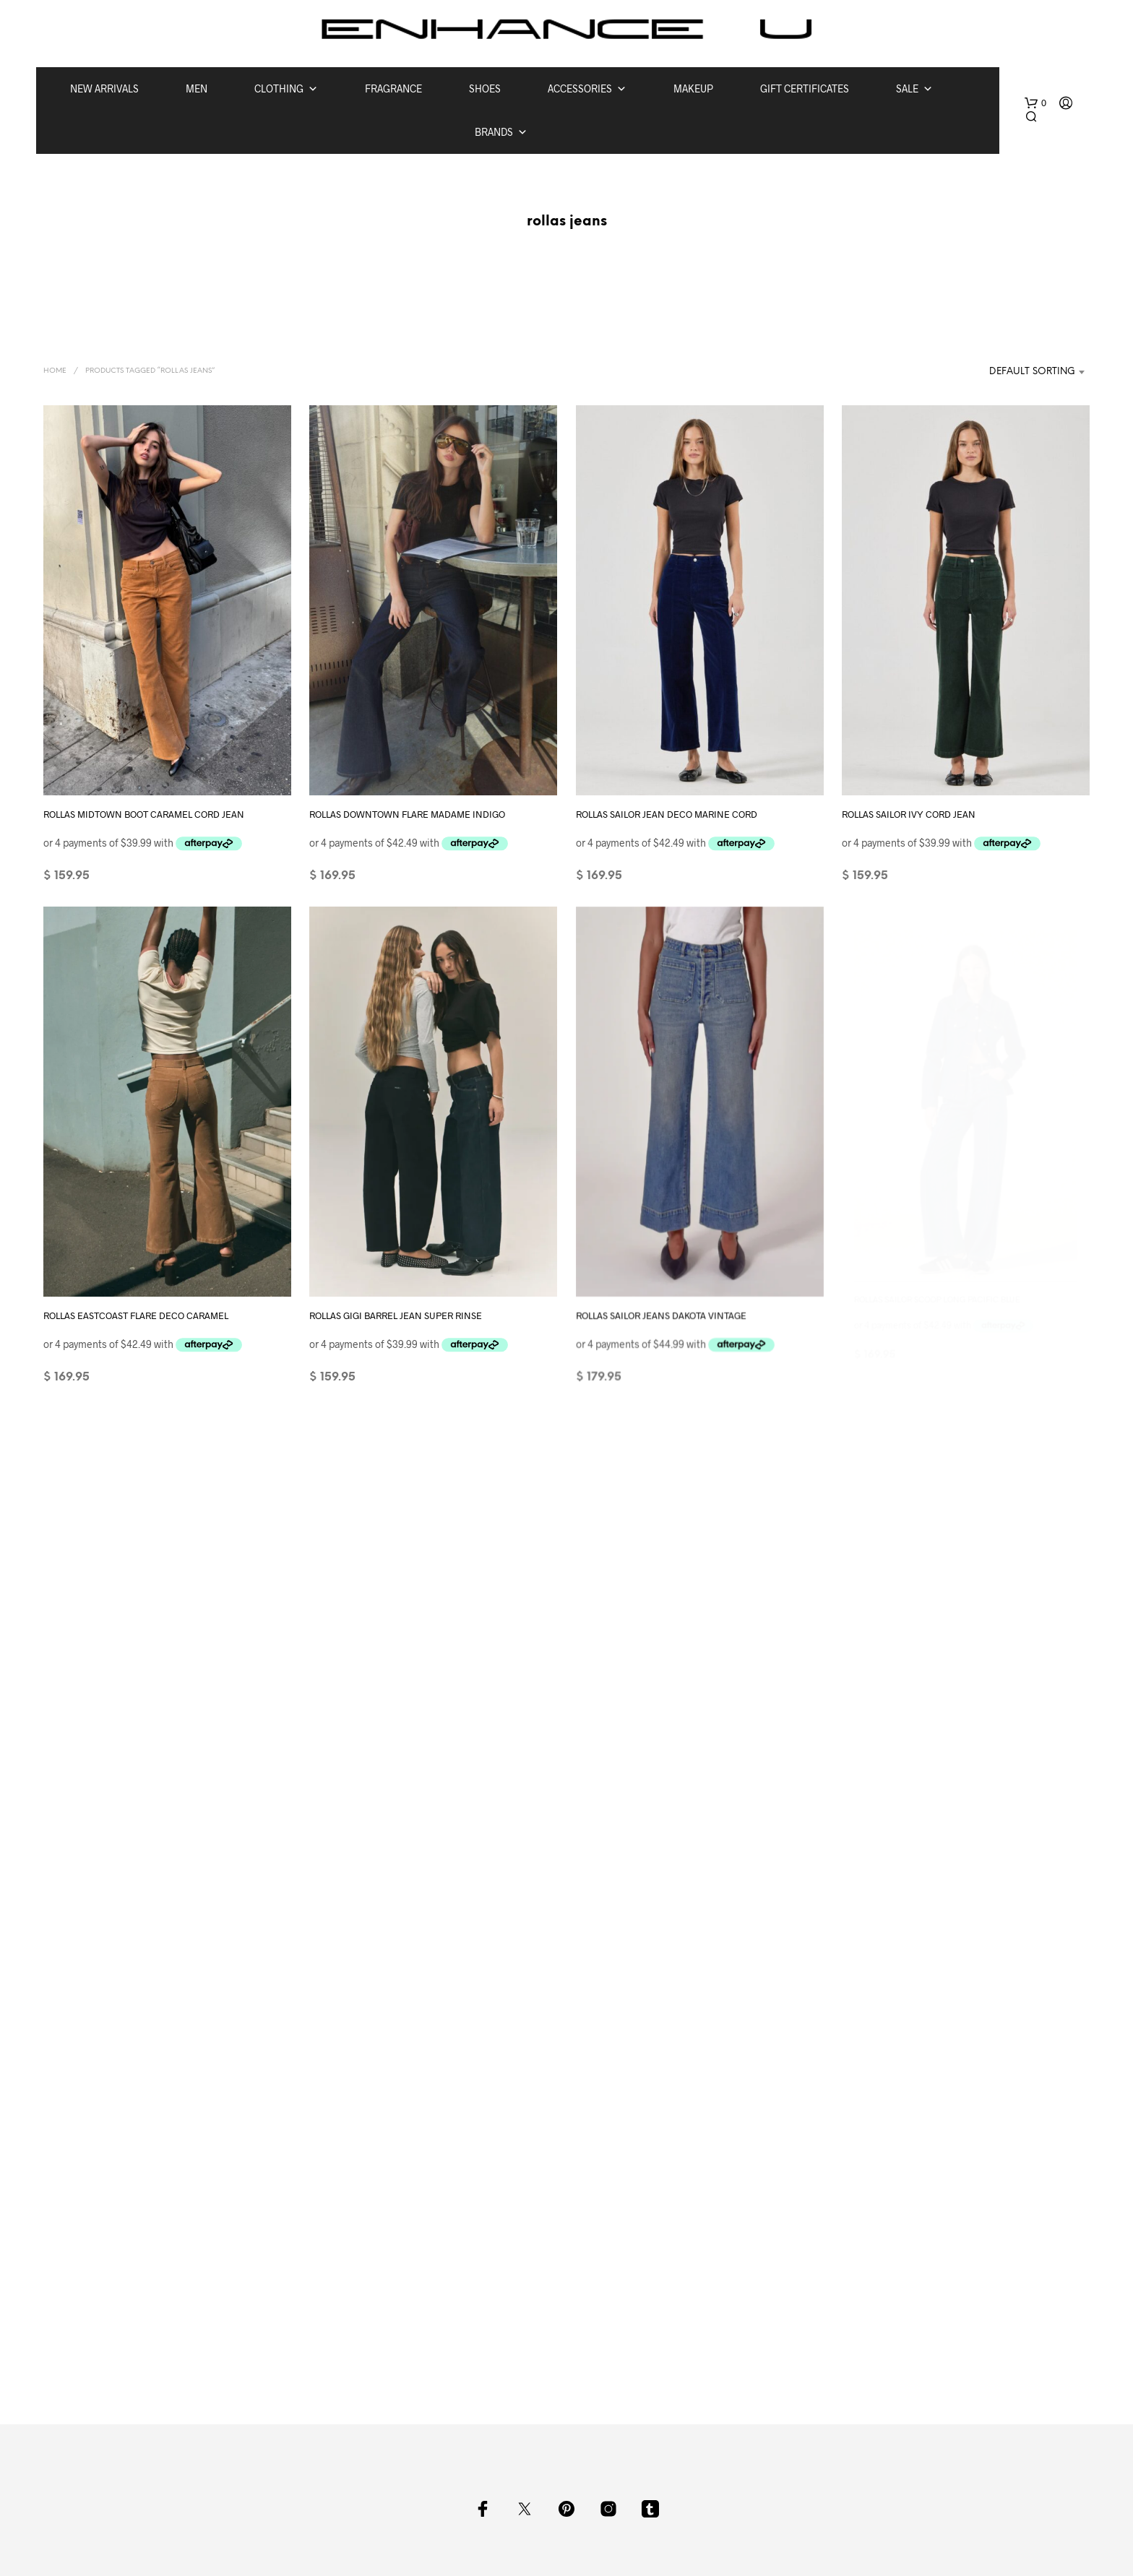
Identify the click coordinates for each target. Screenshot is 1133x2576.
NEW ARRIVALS (104, 88)
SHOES (485, 88)
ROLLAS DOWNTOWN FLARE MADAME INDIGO (407, 813)
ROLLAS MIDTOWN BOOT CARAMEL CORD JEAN (143, 813)
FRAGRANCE (393, 88)
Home (54, 371)
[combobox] (1016, 372)
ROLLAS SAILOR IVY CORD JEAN (908, 813)
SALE (914, 89)
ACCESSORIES (587, 89)
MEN (196, 88)
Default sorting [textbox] (1032, 371)
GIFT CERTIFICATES (804, 88)
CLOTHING (286, 89)
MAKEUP (693, 88)
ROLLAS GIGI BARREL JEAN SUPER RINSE (397, 1305)
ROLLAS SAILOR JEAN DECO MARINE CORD (666, 813)
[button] (1035, 103)
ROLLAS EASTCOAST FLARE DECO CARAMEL (135, 1315)
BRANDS (501, 132)
